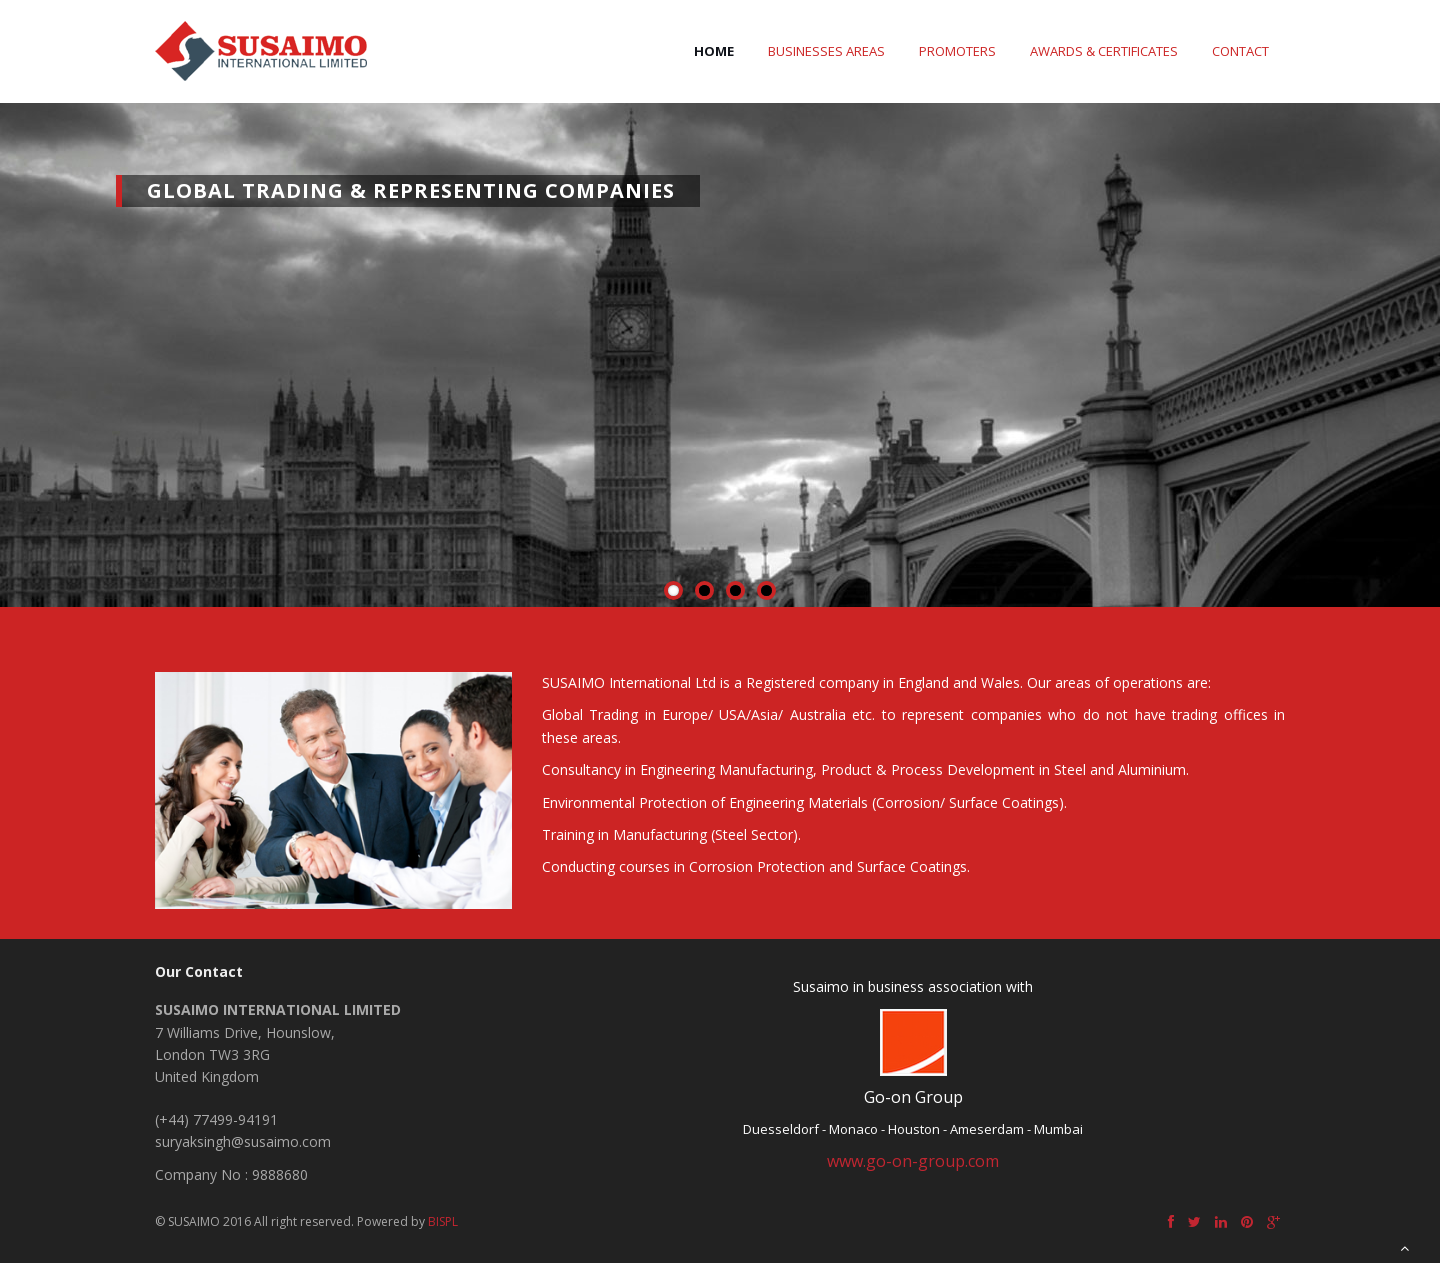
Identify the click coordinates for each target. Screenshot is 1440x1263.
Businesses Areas (826, 51)
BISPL (443, 1221)
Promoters (957, 51)
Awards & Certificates (1104, 51)
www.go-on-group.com (913, 1161)
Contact (1240, 51)
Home (714, 51)
